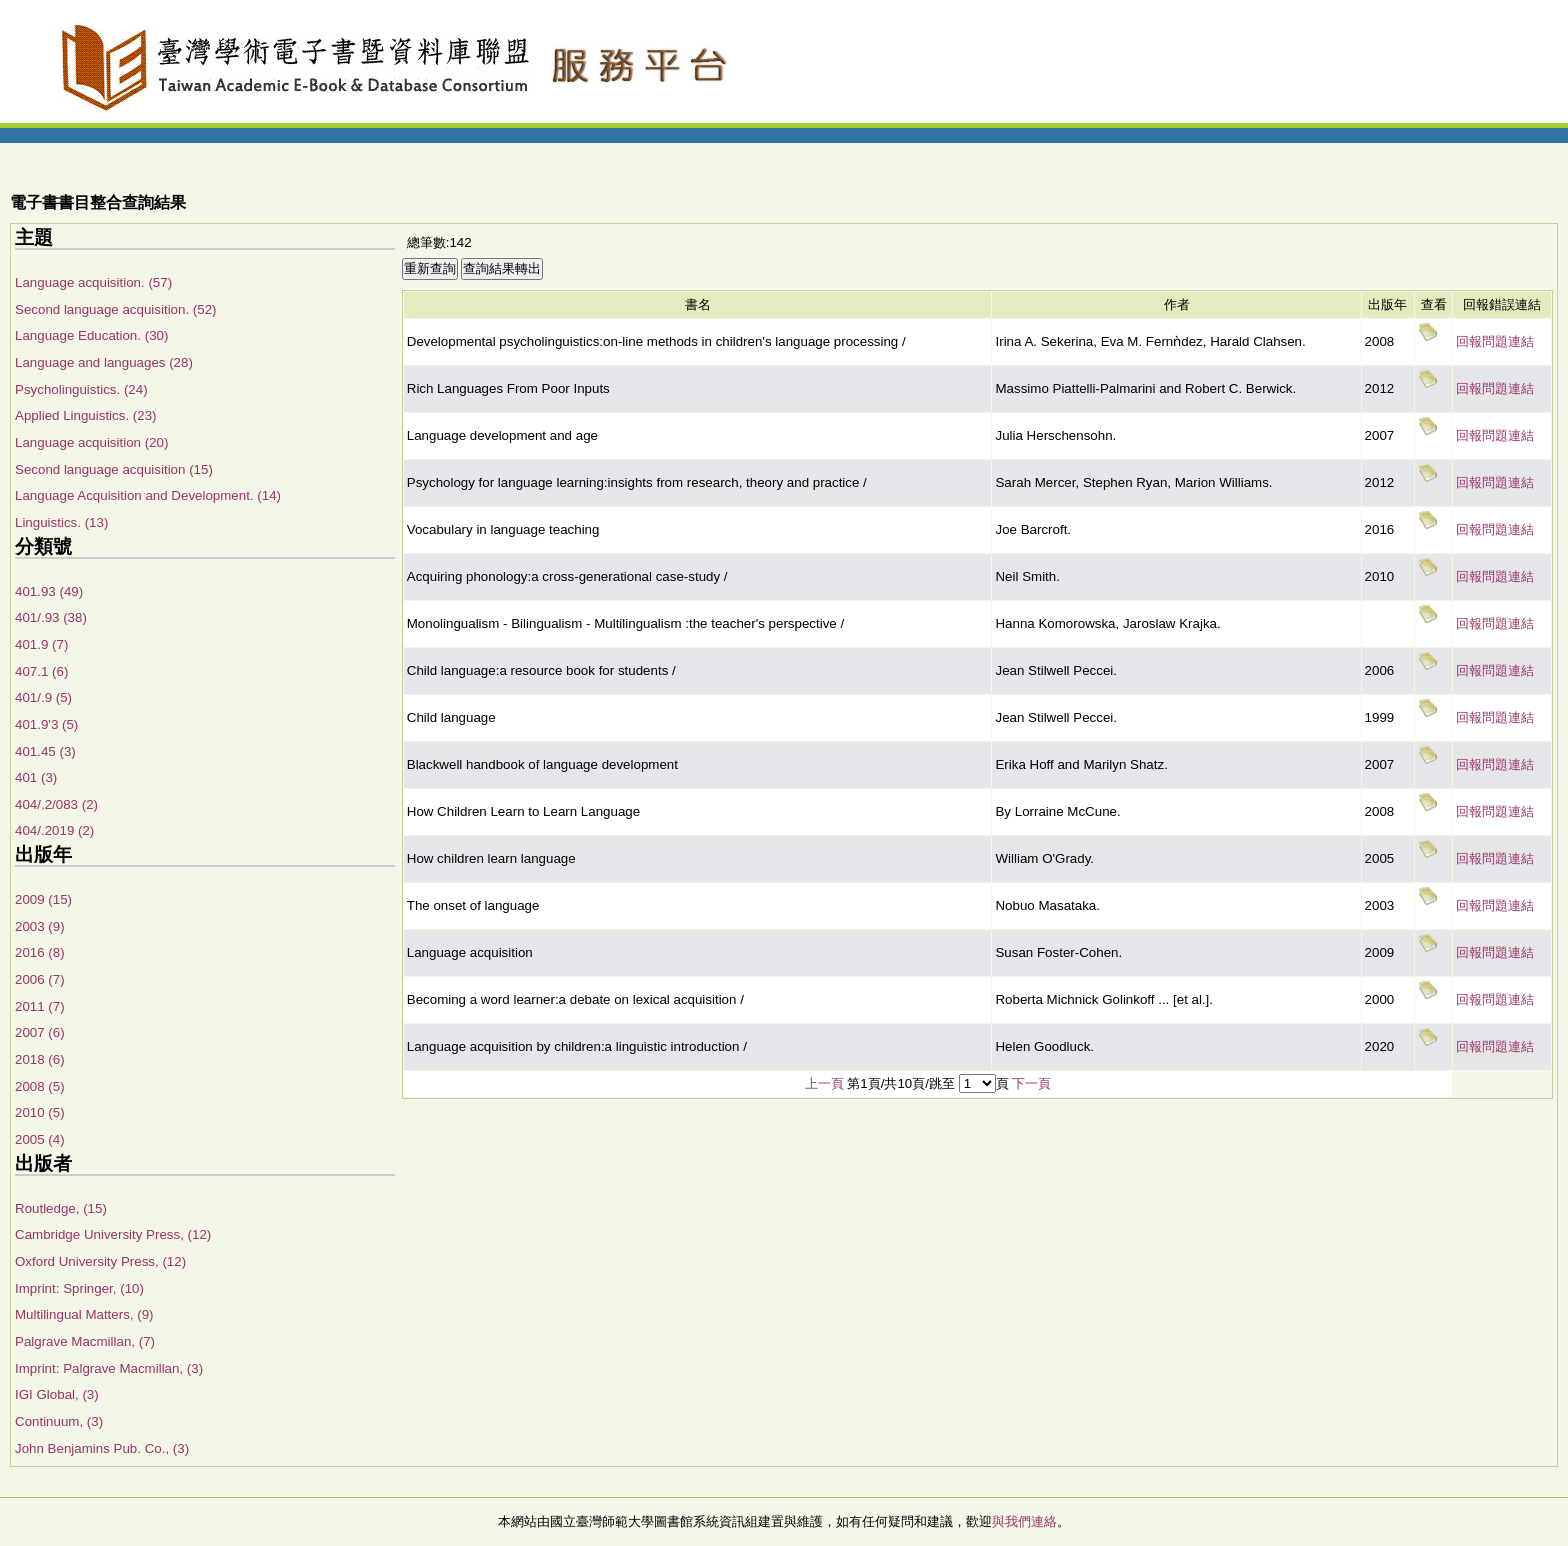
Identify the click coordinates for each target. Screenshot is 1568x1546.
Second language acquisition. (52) (116, 309)
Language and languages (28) (104, 362)
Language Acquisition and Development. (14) (148, 495)
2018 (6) (40, 1059)
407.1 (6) (41, 671)
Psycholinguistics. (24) (81, 389)
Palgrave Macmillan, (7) (85, 1341)
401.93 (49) (49, 591)
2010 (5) (40, 1112)
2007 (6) (40, 1032)
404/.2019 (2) (54, 830)
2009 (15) (43, 899)
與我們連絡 (1024, 1521)
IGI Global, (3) (57, 1394)
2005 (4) (40, 1139)
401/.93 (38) (51, 617)
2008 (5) (40, 1086)
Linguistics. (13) (61, 522)
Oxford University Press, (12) (100, 1261)
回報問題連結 (1495, 341)
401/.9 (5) (43, 697)
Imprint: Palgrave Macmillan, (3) (109, 1368)
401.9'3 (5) (46, 724)
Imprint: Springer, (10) (79, 1288)
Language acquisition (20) (91, 442)
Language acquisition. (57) (93, 282)
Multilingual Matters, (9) (84, 1314)
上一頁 (824, 1083)
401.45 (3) (45, 751)
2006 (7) (40, 979)
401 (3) (36, 777)
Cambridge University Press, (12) (113, 1234)
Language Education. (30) (91, 335)
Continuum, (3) (59, 1421)
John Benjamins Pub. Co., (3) (102, 1448)
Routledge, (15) (61, 1208)
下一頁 (1031, 1083)
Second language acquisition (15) (114, 469)
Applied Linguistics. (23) (86, 415)
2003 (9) (40, 926)
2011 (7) (40, 1006)
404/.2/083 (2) (56, 804)
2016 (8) (40, 952)
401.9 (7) (41, 644)
